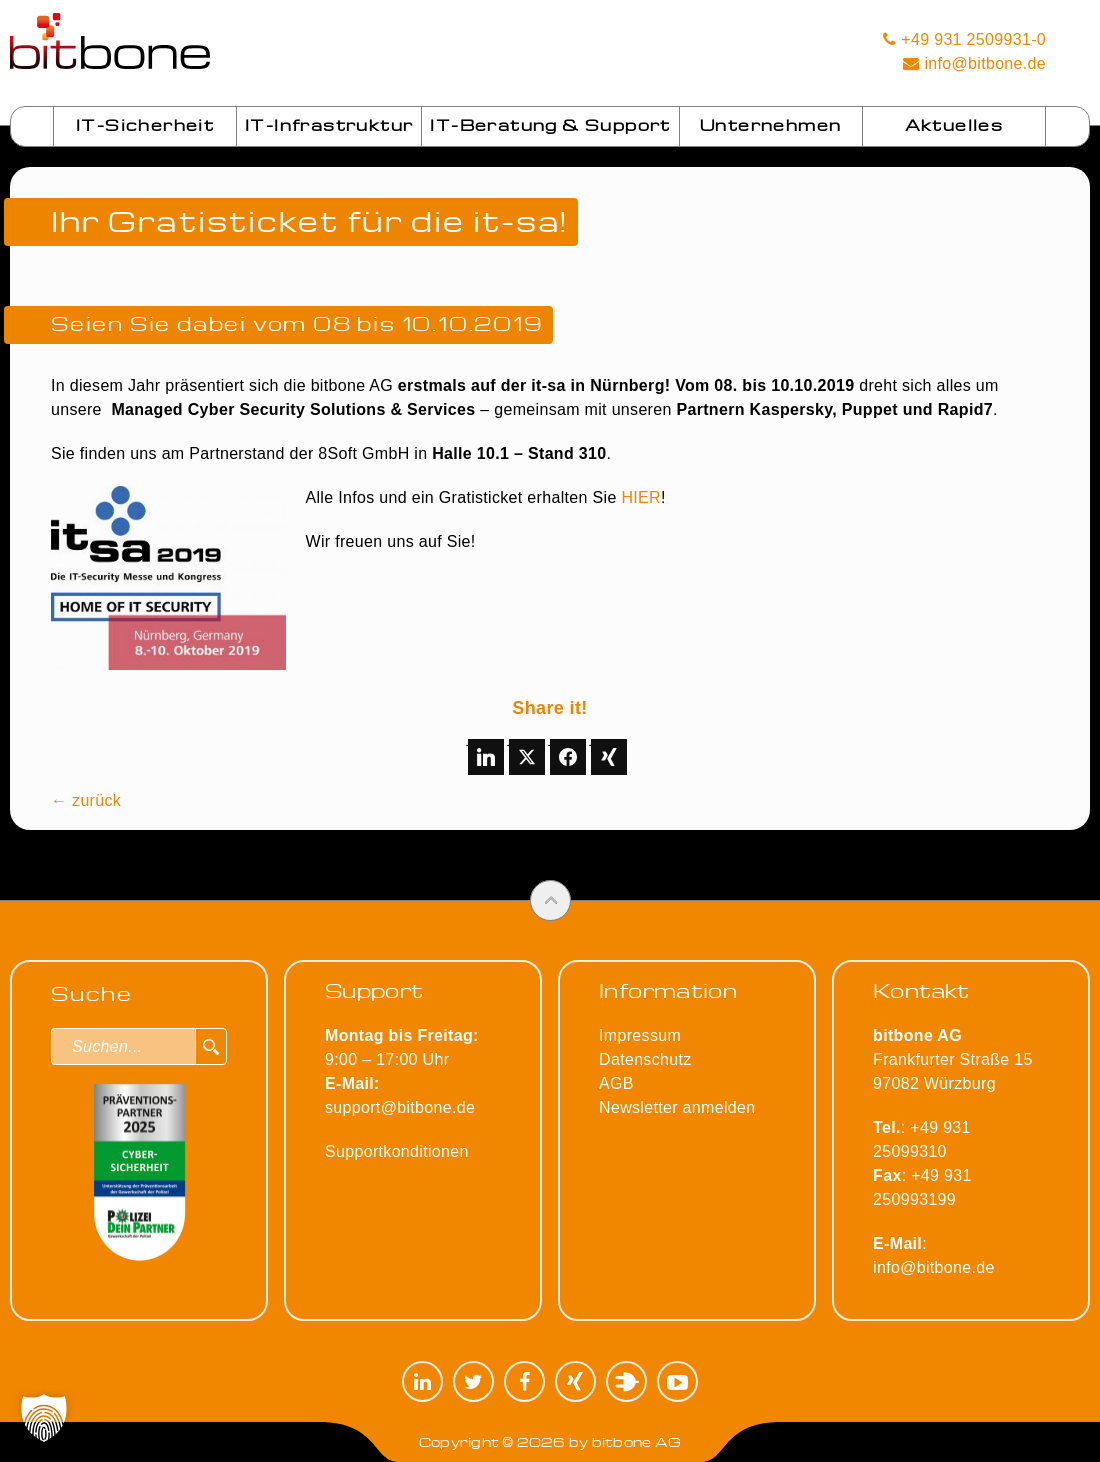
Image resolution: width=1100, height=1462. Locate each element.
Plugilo (626, 1381)
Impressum (640, 1035)
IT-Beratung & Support (550, 125)
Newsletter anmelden (677, 1107)
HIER (641, 497)
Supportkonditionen (397, 1151)
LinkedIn (422, 1381)
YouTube (677, 1381)
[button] (44, 1418)
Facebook (524, 1381)
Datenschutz (645, 1059)
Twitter (473, 1381)
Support (374, 990)
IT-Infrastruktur (329, 125)
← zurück (86, 800)
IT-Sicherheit (145, 125)
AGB (616, 1083)
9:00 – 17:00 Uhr (402, 1059)
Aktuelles (954, 125)
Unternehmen (770, 125)
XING (575, 1381)
